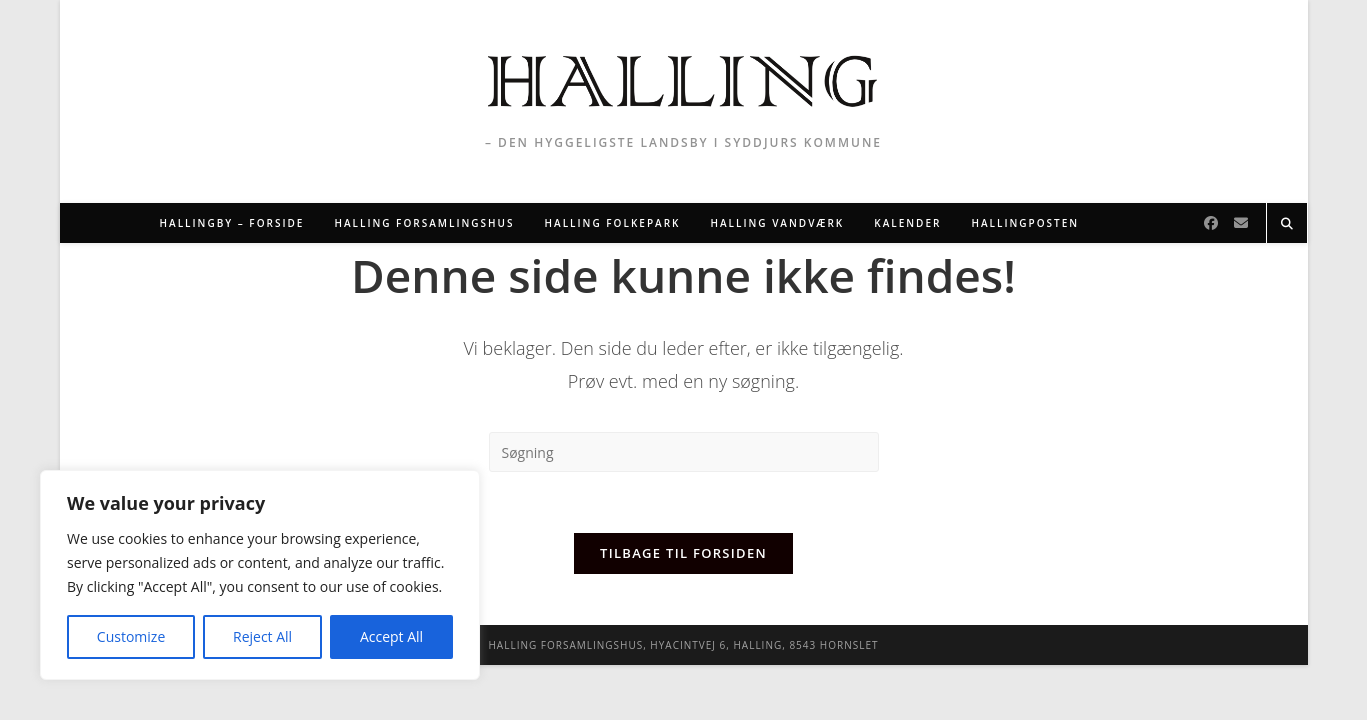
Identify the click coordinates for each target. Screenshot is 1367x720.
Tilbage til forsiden (683, 553)
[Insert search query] (684, 452)
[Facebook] (1211, 223)
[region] (260, 575)
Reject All (262, 636)
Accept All (391, 636)
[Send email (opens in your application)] (1241, 223)
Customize (131, 636)
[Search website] (1287, 224)
